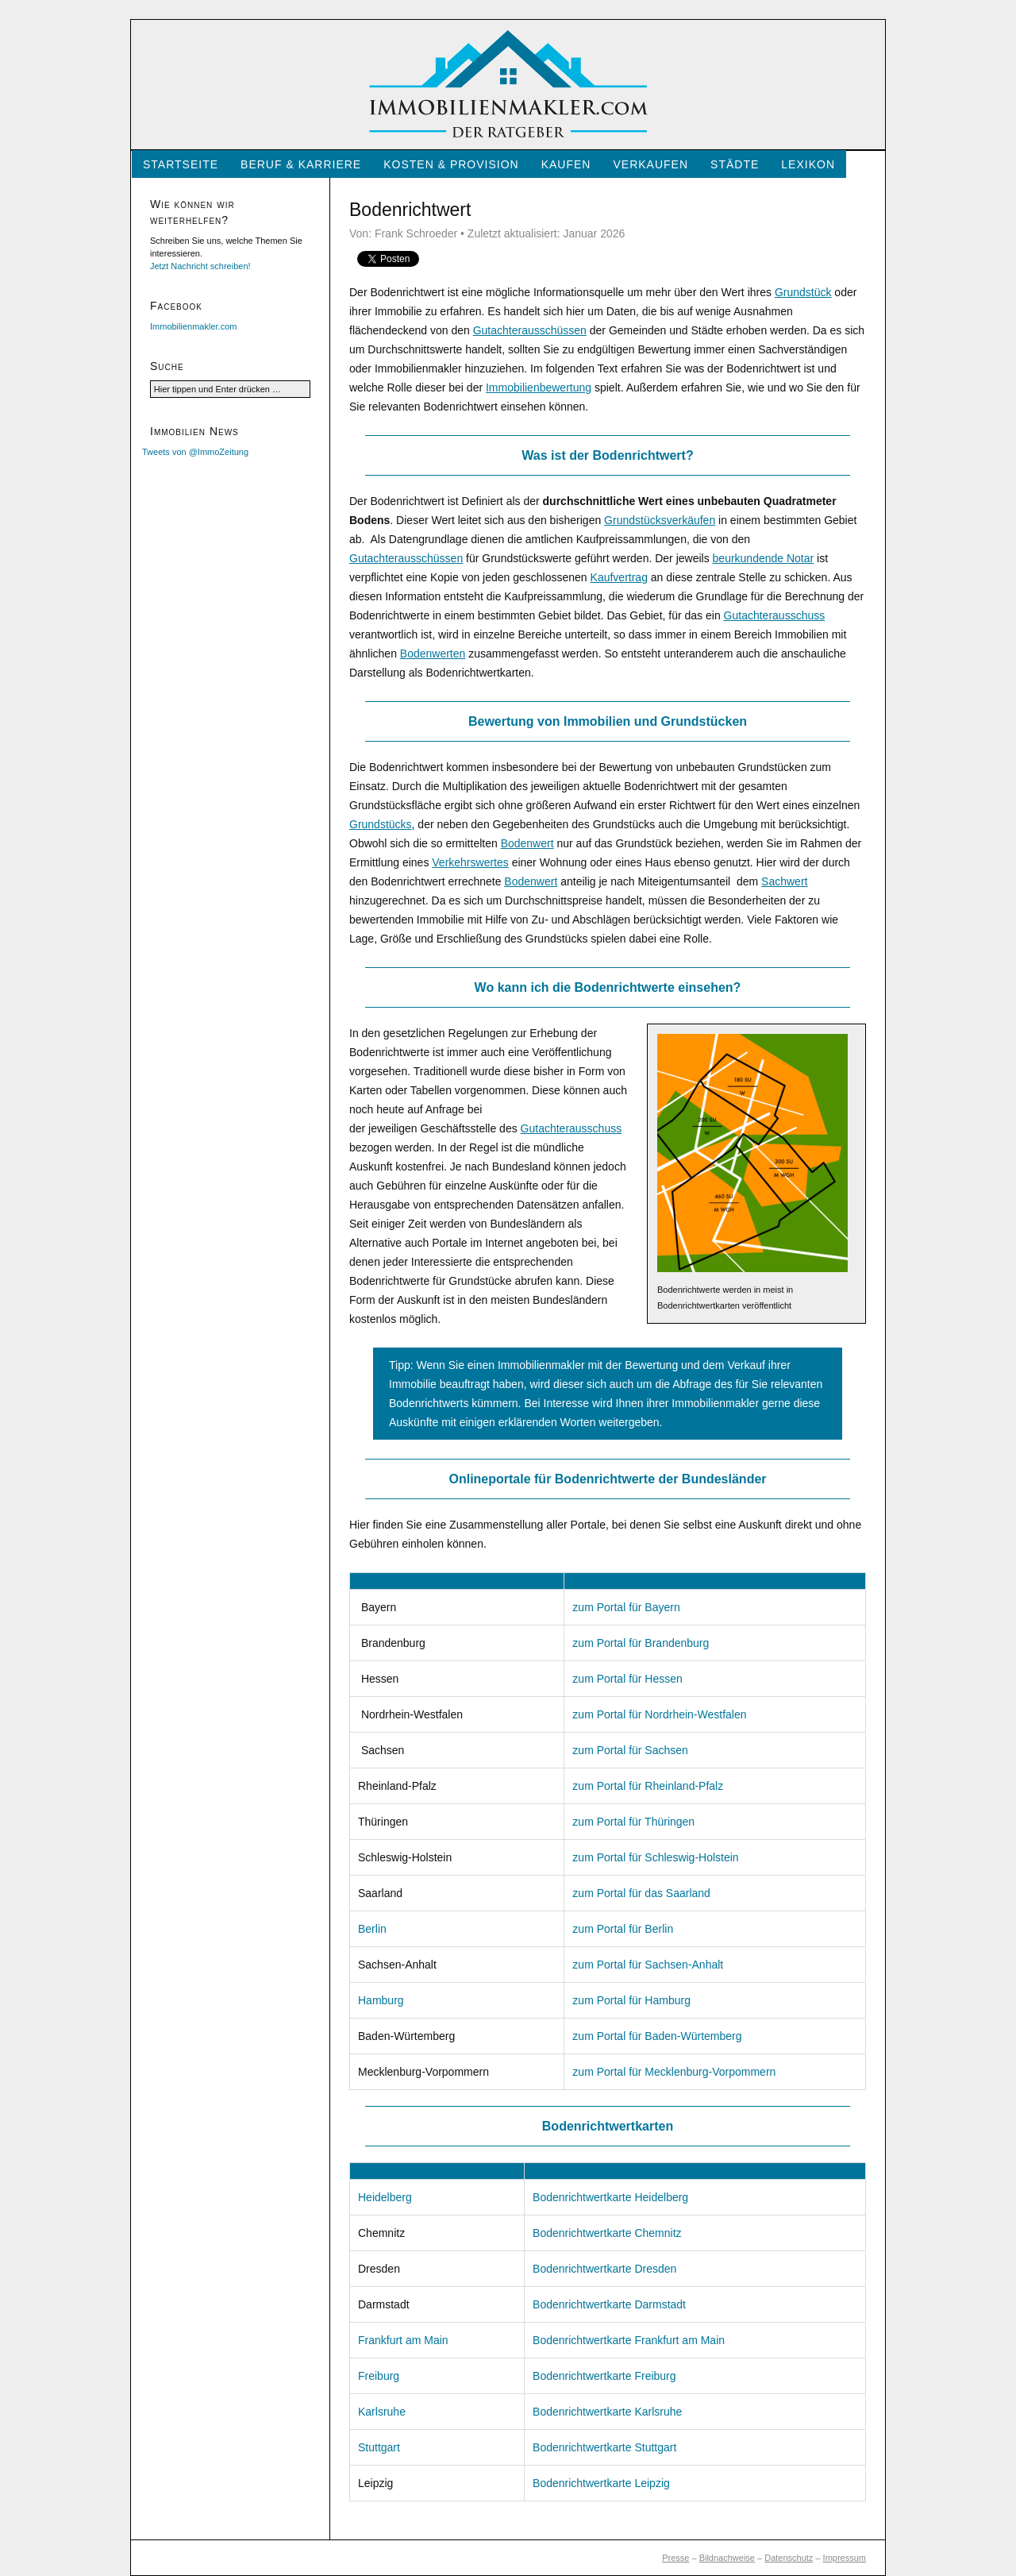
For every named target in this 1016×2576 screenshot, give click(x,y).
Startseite (180, 164)
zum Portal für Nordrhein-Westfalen (659, 1714)
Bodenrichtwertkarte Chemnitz (607, 2233)
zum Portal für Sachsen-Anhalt (647, 1964)
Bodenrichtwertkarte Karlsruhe (607, 2411)
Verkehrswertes (470, 862)
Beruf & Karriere (301, 164)
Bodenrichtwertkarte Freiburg (604, 2376)
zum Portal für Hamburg (631, 2000)
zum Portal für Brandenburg (640, 1643)
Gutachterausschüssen (530, 330)
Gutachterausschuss (775, 615)
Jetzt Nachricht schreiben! (200, 266)
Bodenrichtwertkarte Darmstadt (609, 2304)
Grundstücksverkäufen (659, 520)
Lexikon (808, 164)
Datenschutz (788, 2558)
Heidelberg (385, 2197)
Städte (734, 164)
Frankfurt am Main (403, 2340)
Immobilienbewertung (538, 387)
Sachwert (784, 881)
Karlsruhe (382, 2411)
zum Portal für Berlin (622, 1928)
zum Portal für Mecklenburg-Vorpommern (673, 2071)
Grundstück (803, 292)
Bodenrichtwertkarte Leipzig (601, 2483)
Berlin (372, 1928)
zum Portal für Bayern (625, 1607)
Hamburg (381, 2000)
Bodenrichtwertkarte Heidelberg (610, 2197)
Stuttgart (379, 2447)
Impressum (844, 2558)
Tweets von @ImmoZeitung (195, 452)
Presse (675, 2558)
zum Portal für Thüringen (633, 1821)
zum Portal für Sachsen (630, 1750)
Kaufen (566, 164)
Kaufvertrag (619, 577)
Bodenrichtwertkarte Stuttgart (604, 2447)
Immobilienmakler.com (193, 326)
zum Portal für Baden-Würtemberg (656, 2036)
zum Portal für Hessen (627, 1678)
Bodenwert (527, 843)
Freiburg (378, 2376)
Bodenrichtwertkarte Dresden (604, 2268)
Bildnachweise (727, 2558)
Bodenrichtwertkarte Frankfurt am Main (629, 2340)
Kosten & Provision (450, 164)
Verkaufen (650, 164)
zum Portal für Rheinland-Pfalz (647, 1786)
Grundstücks (380, 824)
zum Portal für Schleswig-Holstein (655, 1857)
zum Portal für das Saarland (641, 1893)
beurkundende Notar (763, 558)
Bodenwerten (433, 653)
